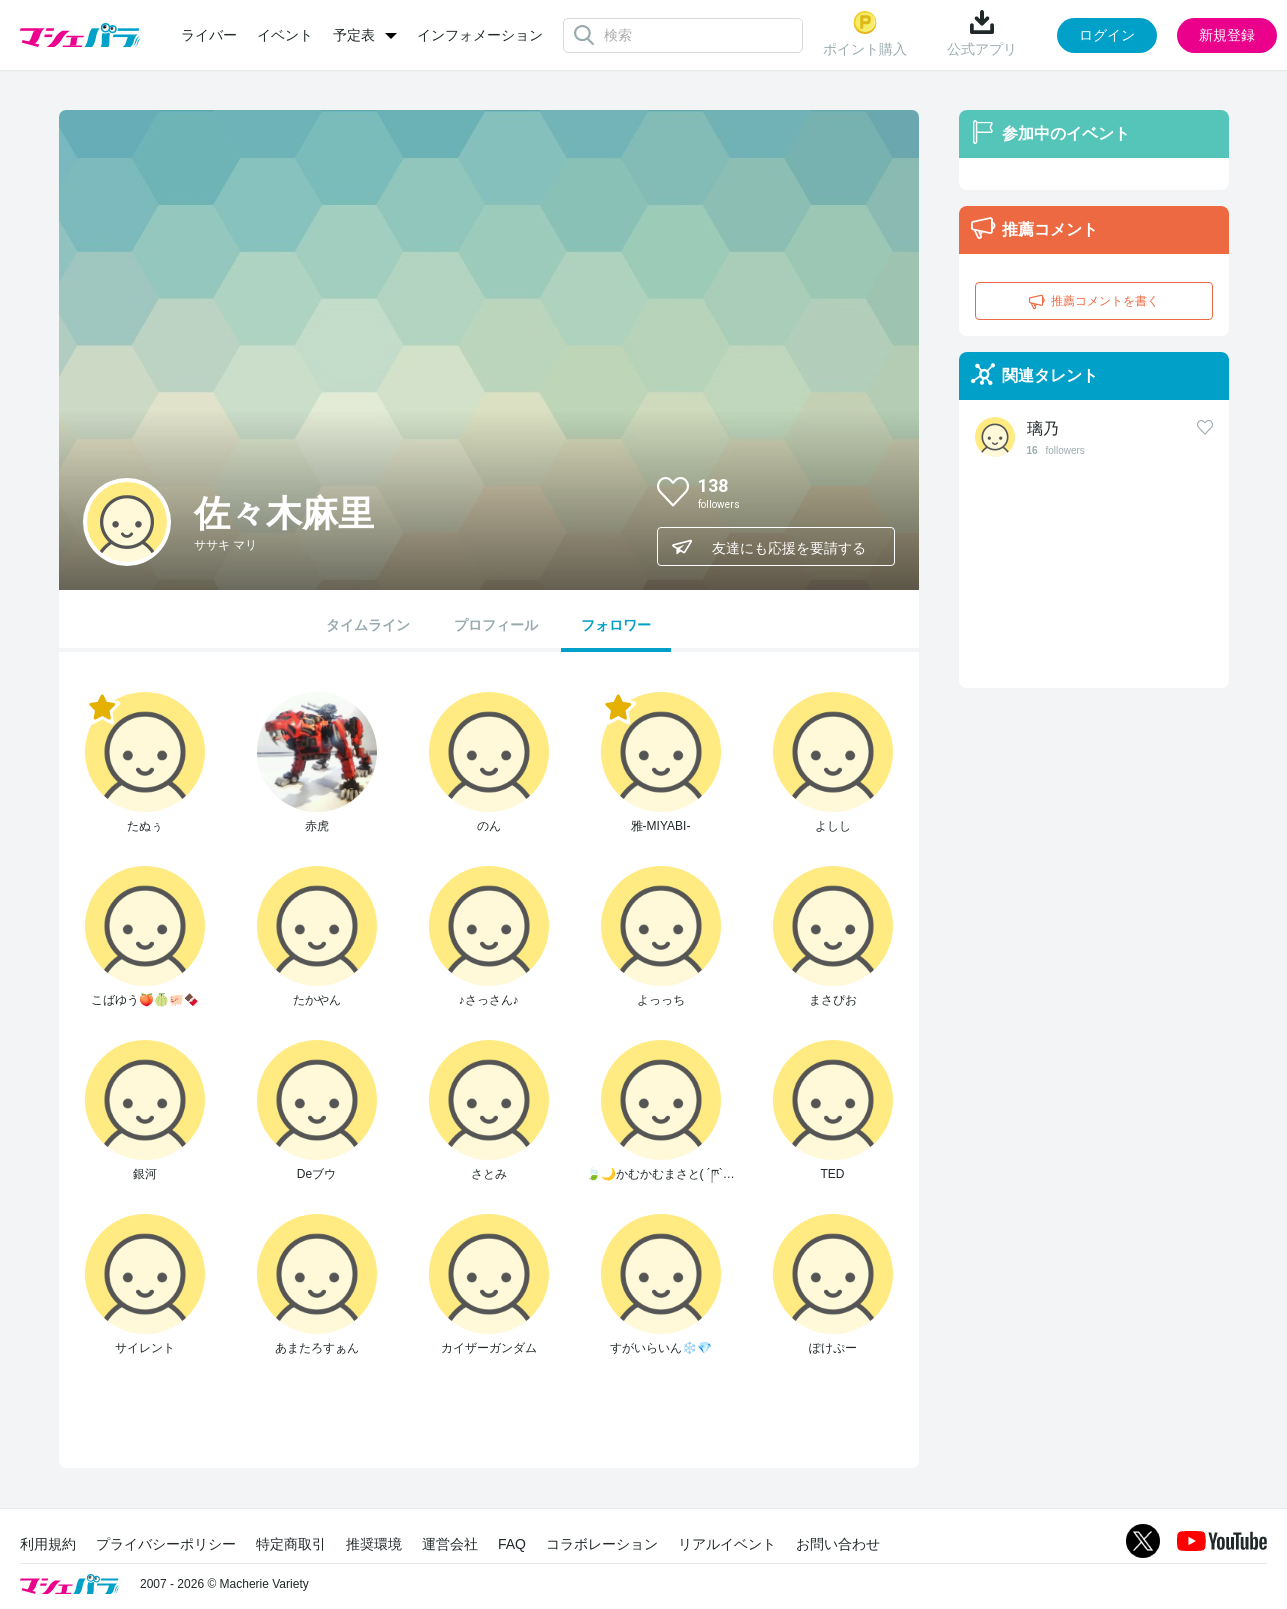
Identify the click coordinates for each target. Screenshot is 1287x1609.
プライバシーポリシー (166, 1544)
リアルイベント (727, 1544)
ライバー (209, 35)
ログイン (1107, 35)
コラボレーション (602, 1544)
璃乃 (1043, 428)
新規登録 (1227, 35)
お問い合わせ (838, 1544)
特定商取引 (291, 1544)
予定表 (354, 35)
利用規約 (48, 1544)
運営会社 (450, 1544)
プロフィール (496, 625)
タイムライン (368, 625)
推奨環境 (374, 1544)
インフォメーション (480, 35)
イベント (285, 35)
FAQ (512, 1544)
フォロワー (616, 625)
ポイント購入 (865, 33)
